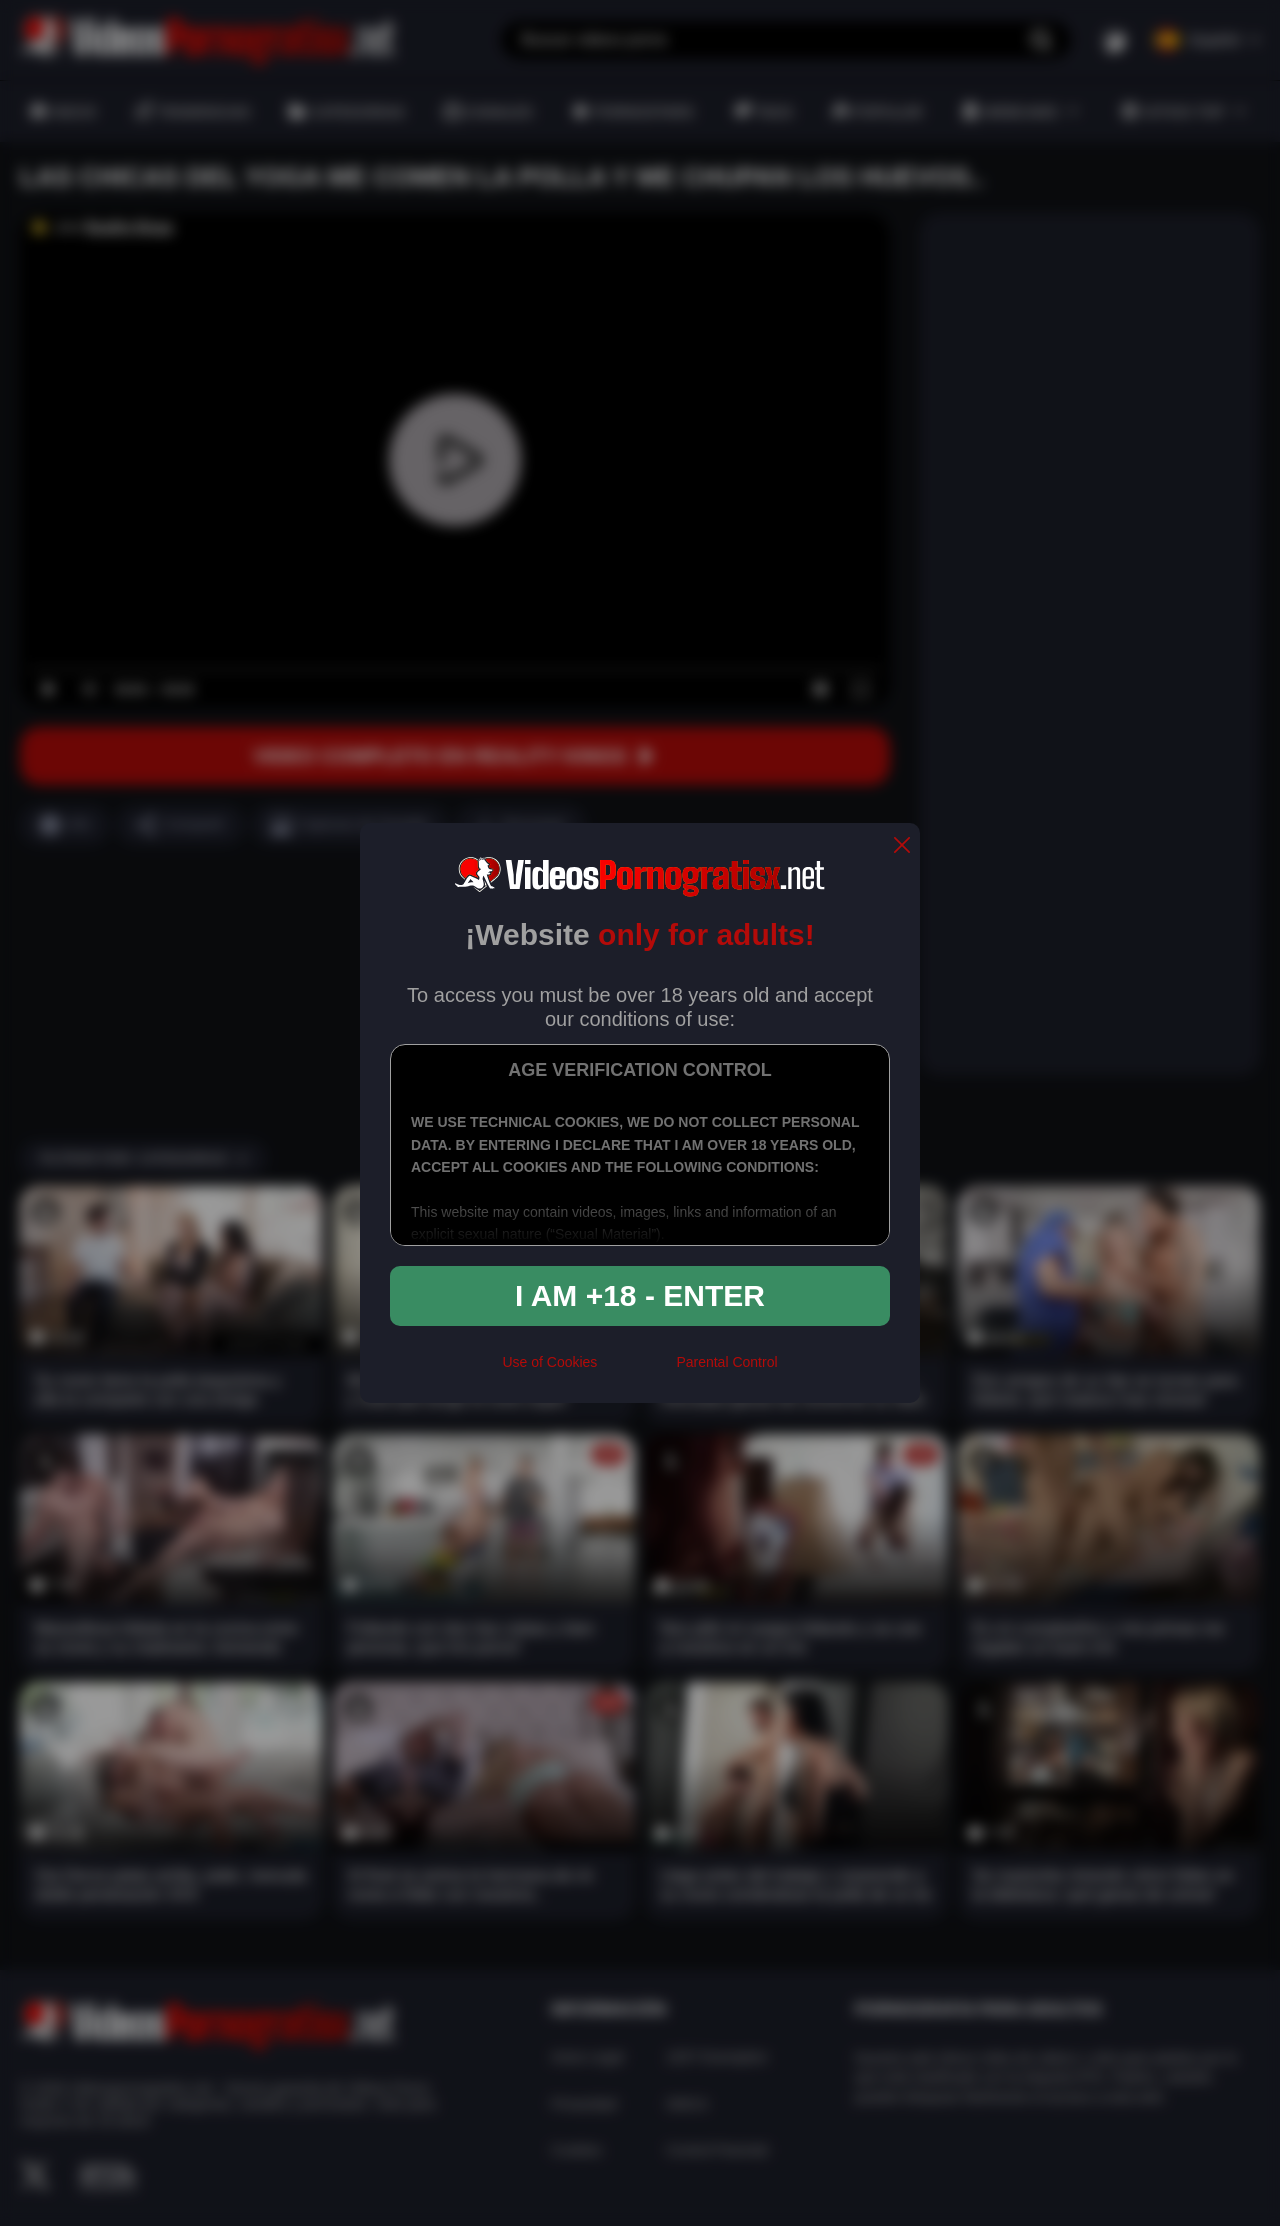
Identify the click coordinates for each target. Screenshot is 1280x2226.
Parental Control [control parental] (726, 1362)
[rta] (636, 1371)
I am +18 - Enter (640, 1295)
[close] (902, 846)
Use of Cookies (549, 1362)
